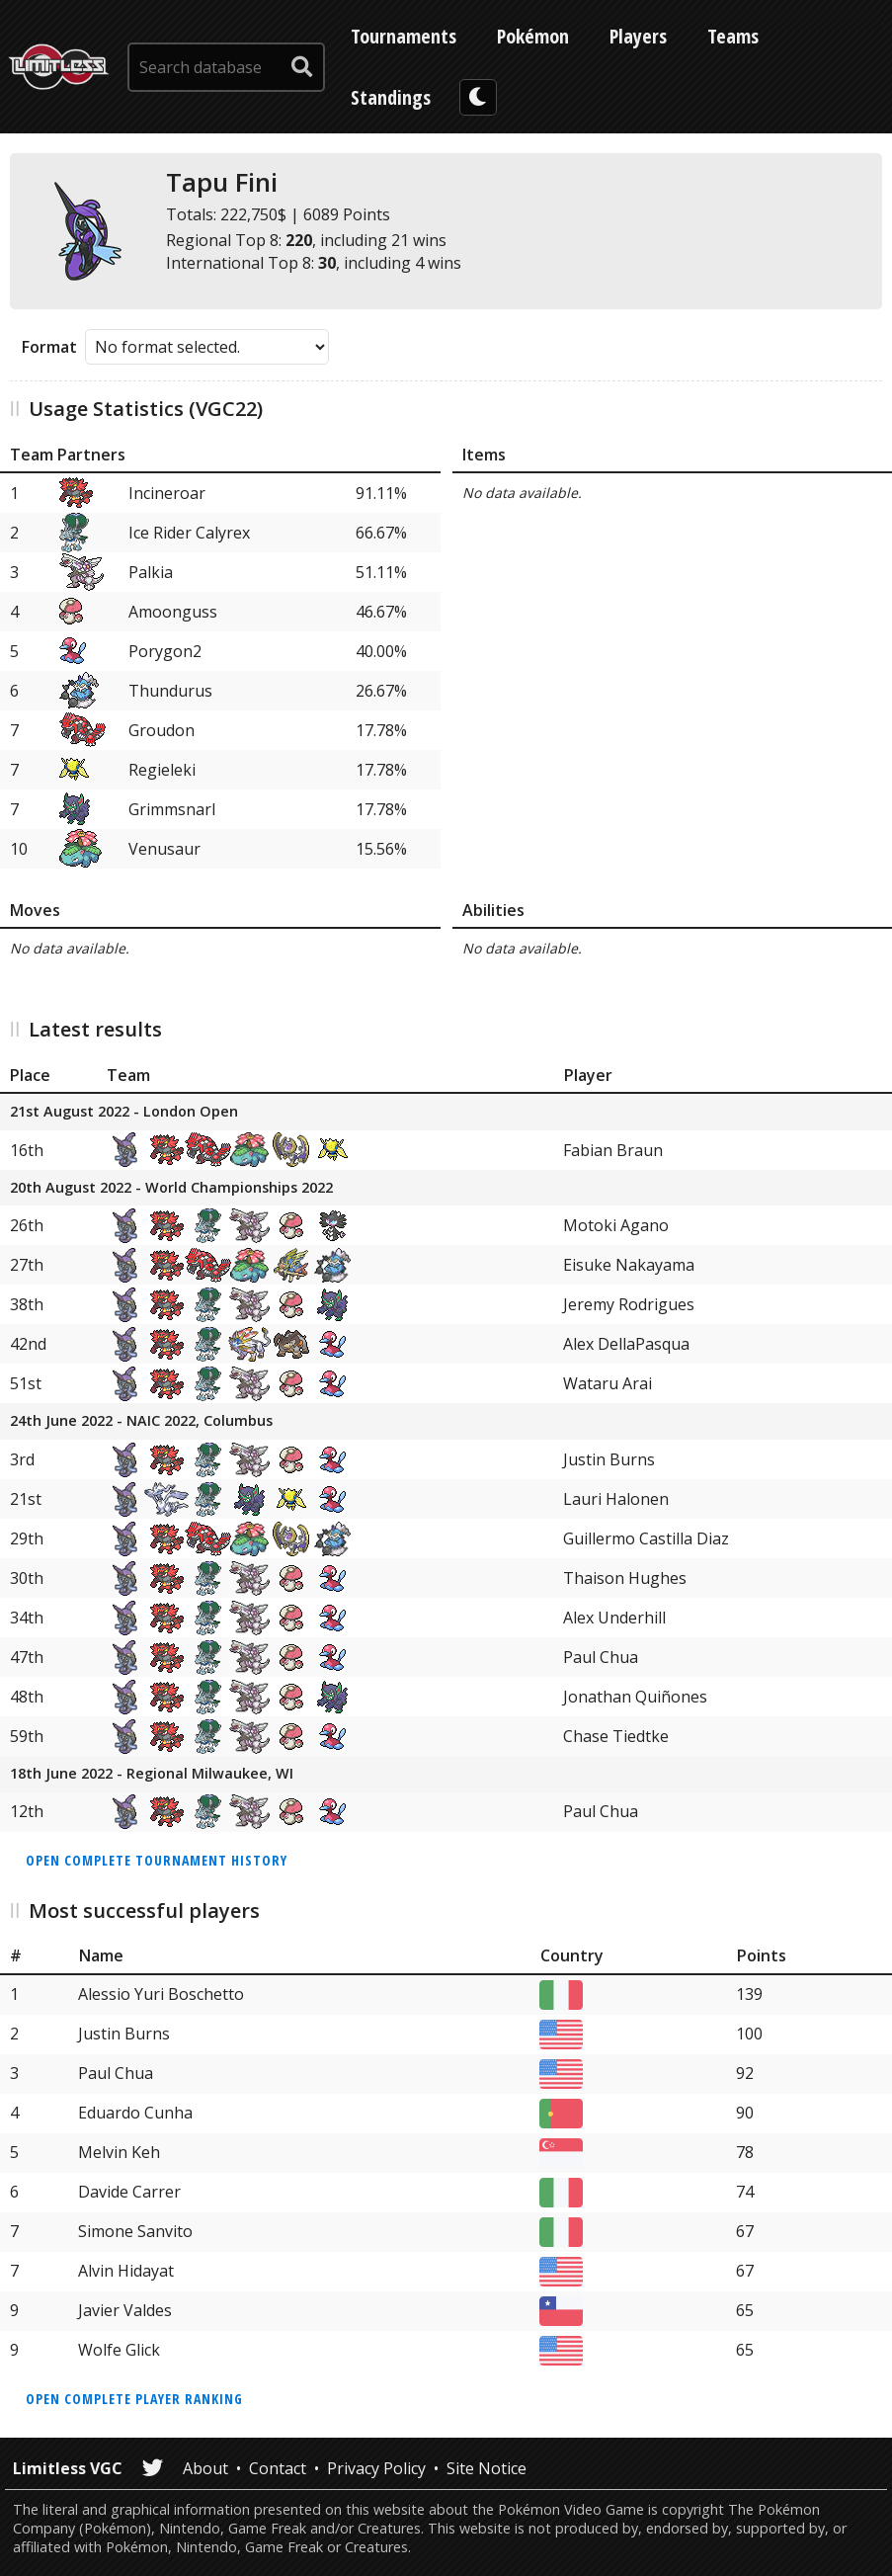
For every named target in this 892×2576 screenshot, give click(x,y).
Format (49, 347)
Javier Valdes (125, 2310)
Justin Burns (609, 1459)
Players (638, 36)
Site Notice (486, 2468)
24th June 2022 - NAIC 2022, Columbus (141, 1421)
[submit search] (302, 67)
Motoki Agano (616, 1225)
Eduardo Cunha (135, 2112)
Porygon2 (165, 651)
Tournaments (403, 36)
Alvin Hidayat (126, 2271)
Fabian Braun (613, 1150)
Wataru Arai (607, 1383)
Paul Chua (600, 1657)
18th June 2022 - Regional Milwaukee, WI (151, 1774)
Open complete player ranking (134, 2398)
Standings (391, 97)
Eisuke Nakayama (628, 1265)
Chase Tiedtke (616, 1736)
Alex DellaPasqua (626, 1344)
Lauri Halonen (616, 1499)
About (205, 2468)
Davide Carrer (129, 2191)
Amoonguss (172, 612)
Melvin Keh (119, 2152)
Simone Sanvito (135, 2231)
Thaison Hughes (625, 1578)
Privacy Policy (376, 2468)
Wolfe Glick (119, 2350)
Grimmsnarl (171, 809)
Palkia (150, 572)
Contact (277, 2468)
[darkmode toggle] (478, 97)
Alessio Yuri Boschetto (161, 1994)
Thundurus (170, 691)
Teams (733, 36)
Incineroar (166, 493)
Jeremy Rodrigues (628, 1304)
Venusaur (164, 849)
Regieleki (162, 770)
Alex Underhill (614, 1617)
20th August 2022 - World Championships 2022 (171, 1188)
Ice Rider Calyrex (189, 532)
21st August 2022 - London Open (124, 1112)
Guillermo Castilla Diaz (646, 1538)
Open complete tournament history (156, 1860)
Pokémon (533, 36)
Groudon (161, 730)
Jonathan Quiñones (635, 1696)
